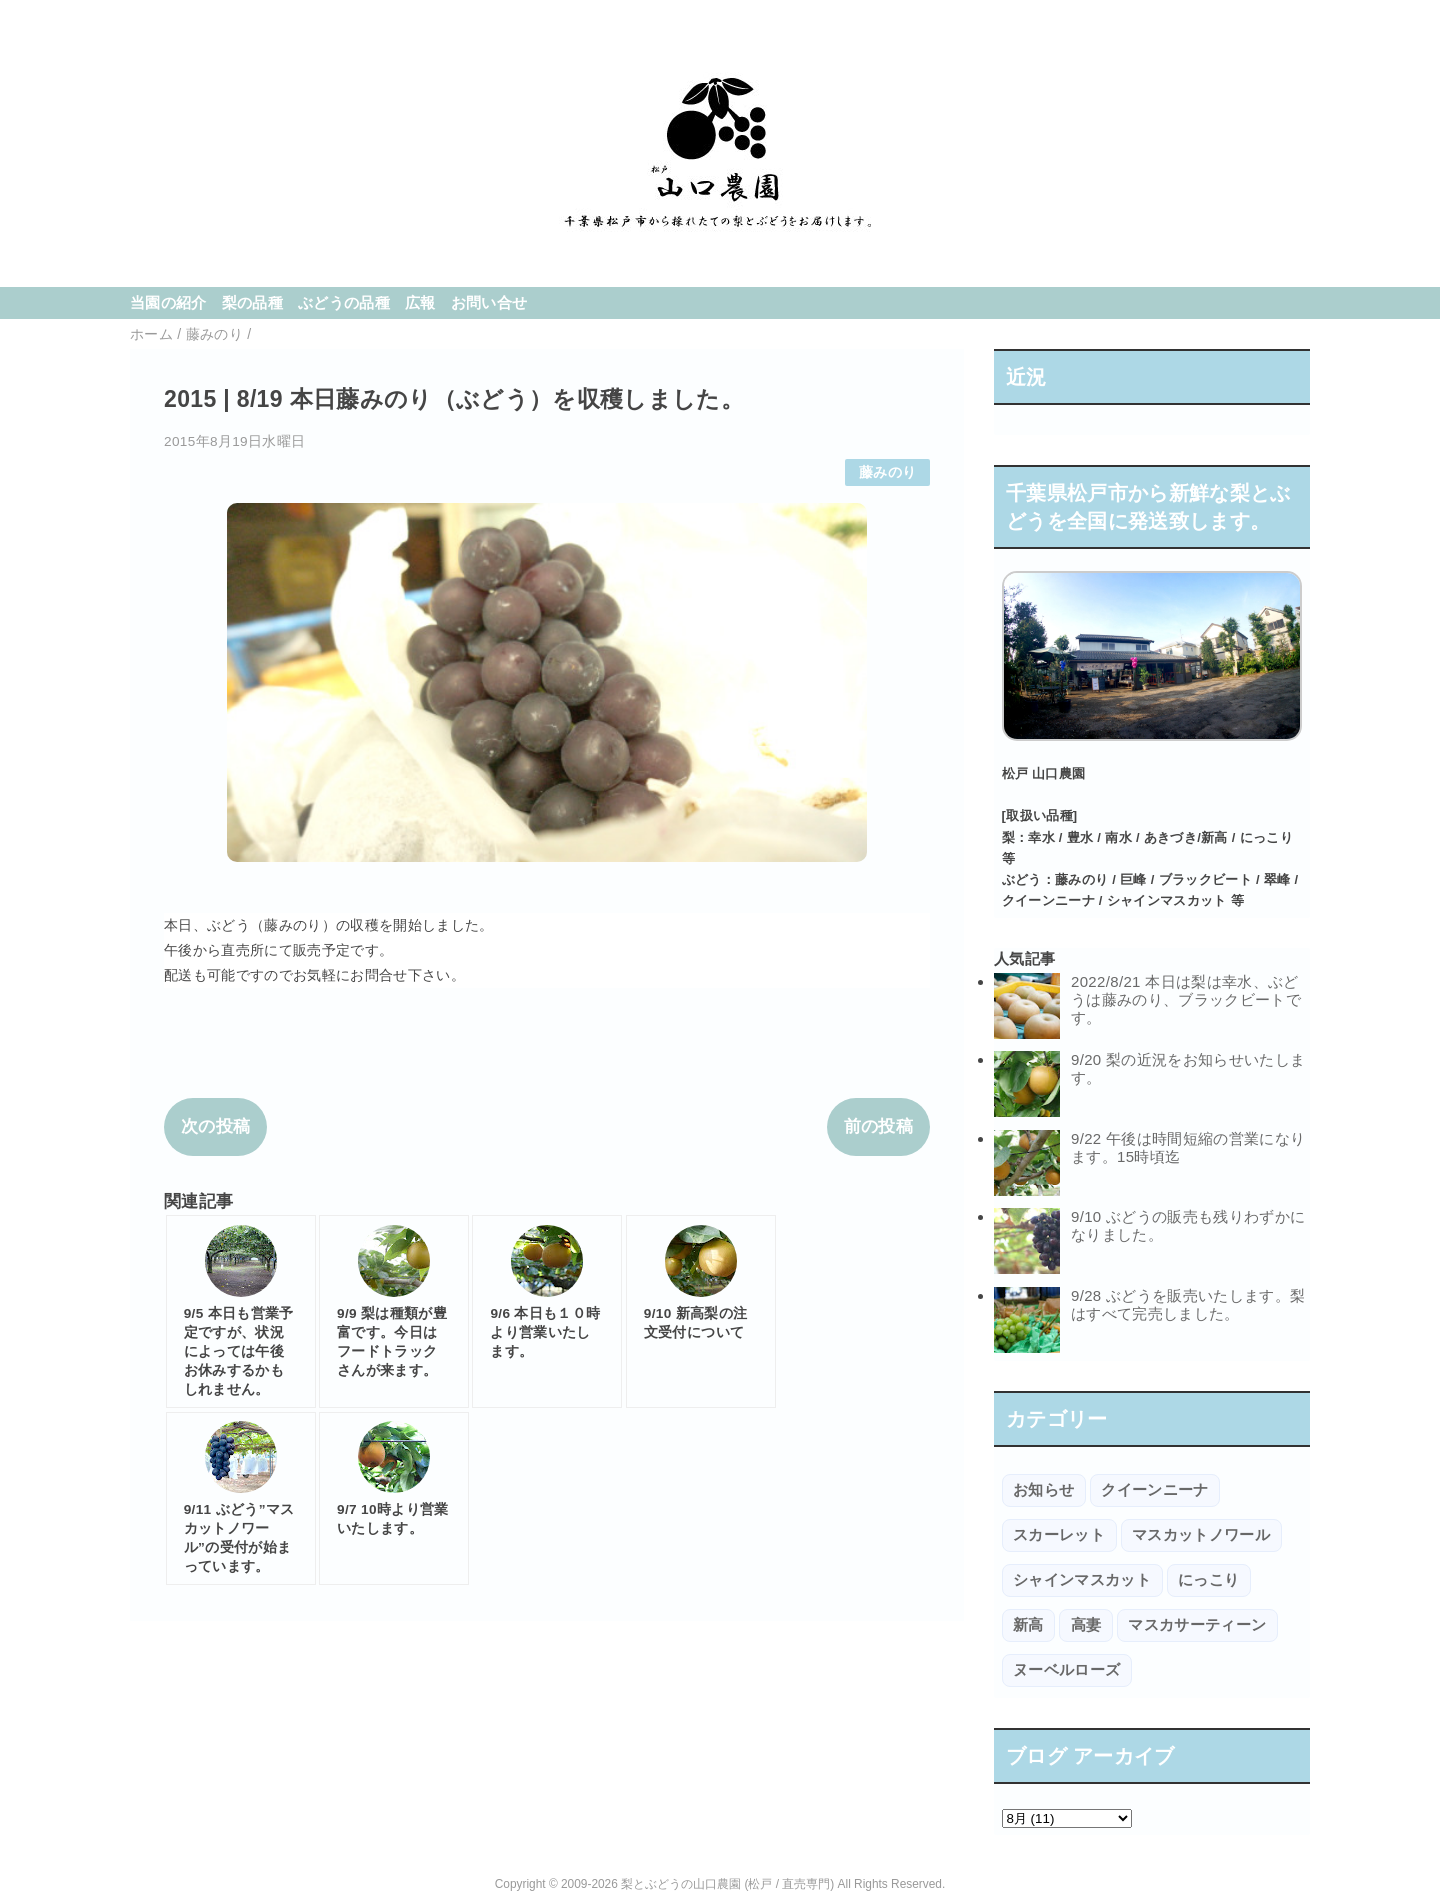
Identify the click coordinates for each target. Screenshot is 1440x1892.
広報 (420, 302)
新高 (1028, 1624)
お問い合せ (489, 302)
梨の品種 (252, 302)
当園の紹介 (168, 302)
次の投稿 (215, 1126)
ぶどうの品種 (344, 302)
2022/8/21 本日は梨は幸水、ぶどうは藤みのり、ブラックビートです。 (1186, 999)
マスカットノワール (1201, 1534)
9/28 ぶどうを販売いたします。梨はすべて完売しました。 (1188, 1304)
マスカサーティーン (1197, 1624)
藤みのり (887, 472)
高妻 (1086, 1624)
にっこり (1208, 1579)
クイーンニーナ (1154, 1489)
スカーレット (1059, 1534)
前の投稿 (878, 1126)
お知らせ (1043, 1489)
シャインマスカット (1082, 1579)
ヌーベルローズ (1066, 1669)
